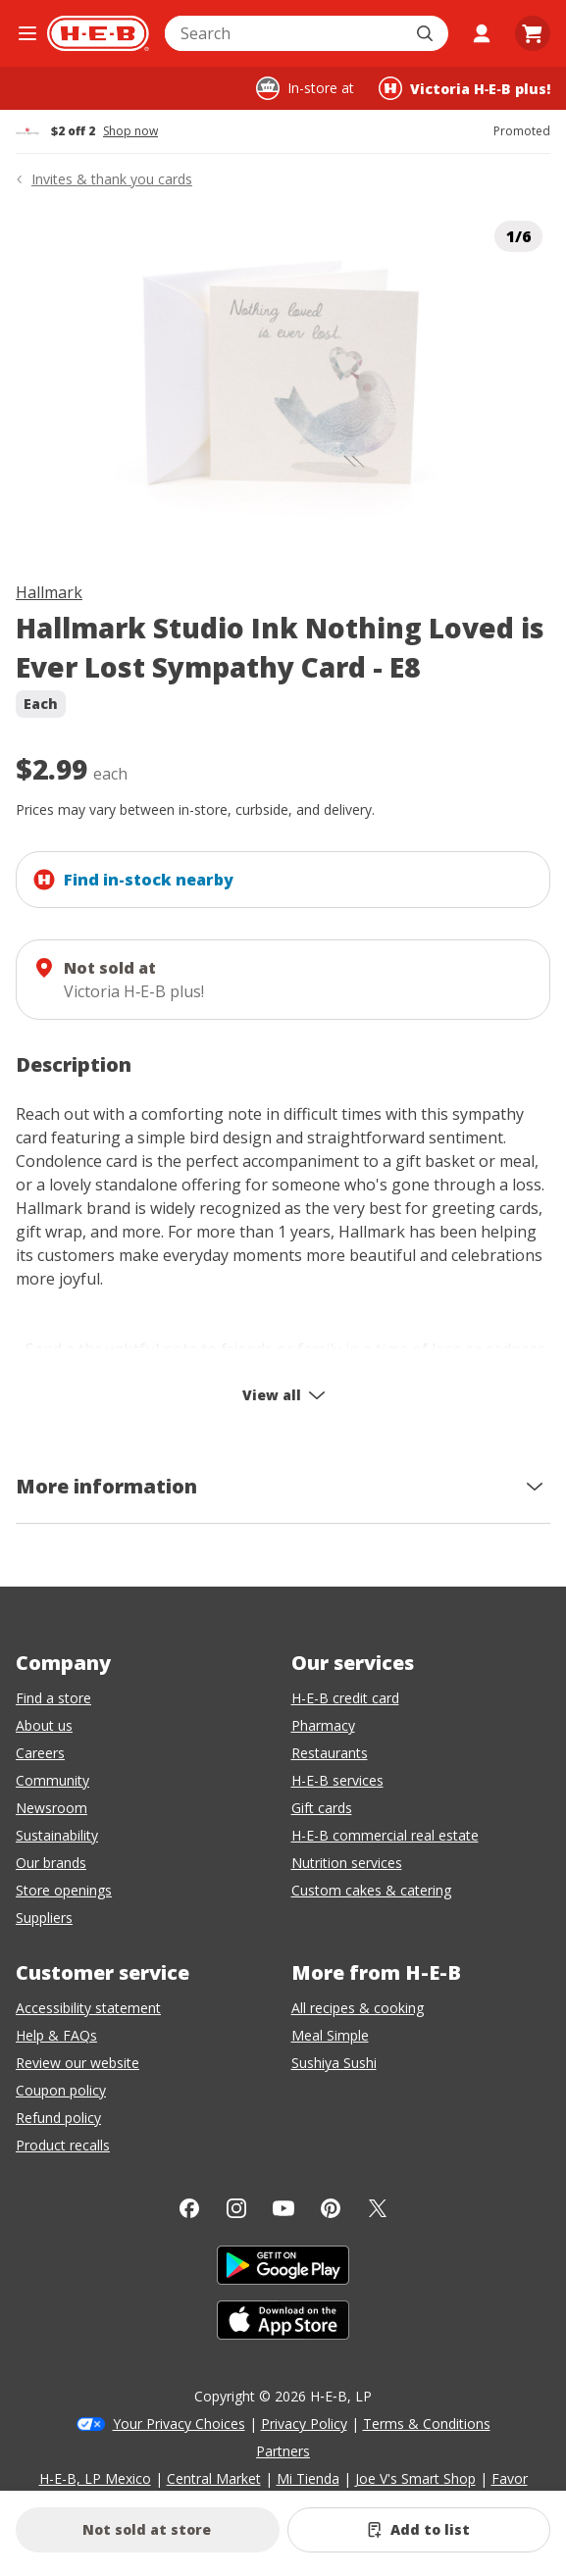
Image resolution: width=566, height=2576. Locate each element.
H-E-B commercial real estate (385, 1835)
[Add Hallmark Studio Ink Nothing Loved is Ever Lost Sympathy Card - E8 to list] (419, 2529)
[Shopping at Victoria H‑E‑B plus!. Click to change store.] (464, 88)
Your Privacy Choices (179, 2423)
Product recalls (63, 2145)
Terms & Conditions (426, 2423)
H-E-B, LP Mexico (95, 2478)
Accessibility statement (88, 2007)
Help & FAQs (56, 2035)
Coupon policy (61, 2090)
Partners (283, 2451)
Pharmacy (323, 1725)
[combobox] (285, 33)
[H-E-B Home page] (98, 33)
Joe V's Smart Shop (415, 2478)
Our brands (51, 1862)
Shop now (130, 131)
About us (44, 1725)
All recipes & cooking (357, 2007)
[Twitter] (377, 2208)
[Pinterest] (330, 2208)
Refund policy (58, 2117)
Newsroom (51, 1807)
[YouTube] (283, 2208)
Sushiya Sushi (334, 2062)
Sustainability (57, 1835)
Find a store (53, 1698)
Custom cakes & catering (371, 1890)
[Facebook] (189, 2208)
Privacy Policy (304, 2423)
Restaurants (329, 1752)
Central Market (214, 2478)
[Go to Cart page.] (532, 33)
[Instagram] (236, 2208)
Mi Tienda (308, 2478)
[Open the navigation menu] (27, 33)
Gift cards (321, 1807)
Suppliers (44, 1917)
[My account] (481, 33)
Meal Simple (330, 2035)
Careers (40, 1752)
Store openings (64, 1890)
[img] (283, 381)
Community (52, 1780)
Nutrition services (346, 1862)
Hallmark (49, 592)
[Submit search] (426, 33)
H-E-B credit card (345, 1698)
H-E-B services (337, 1780)
